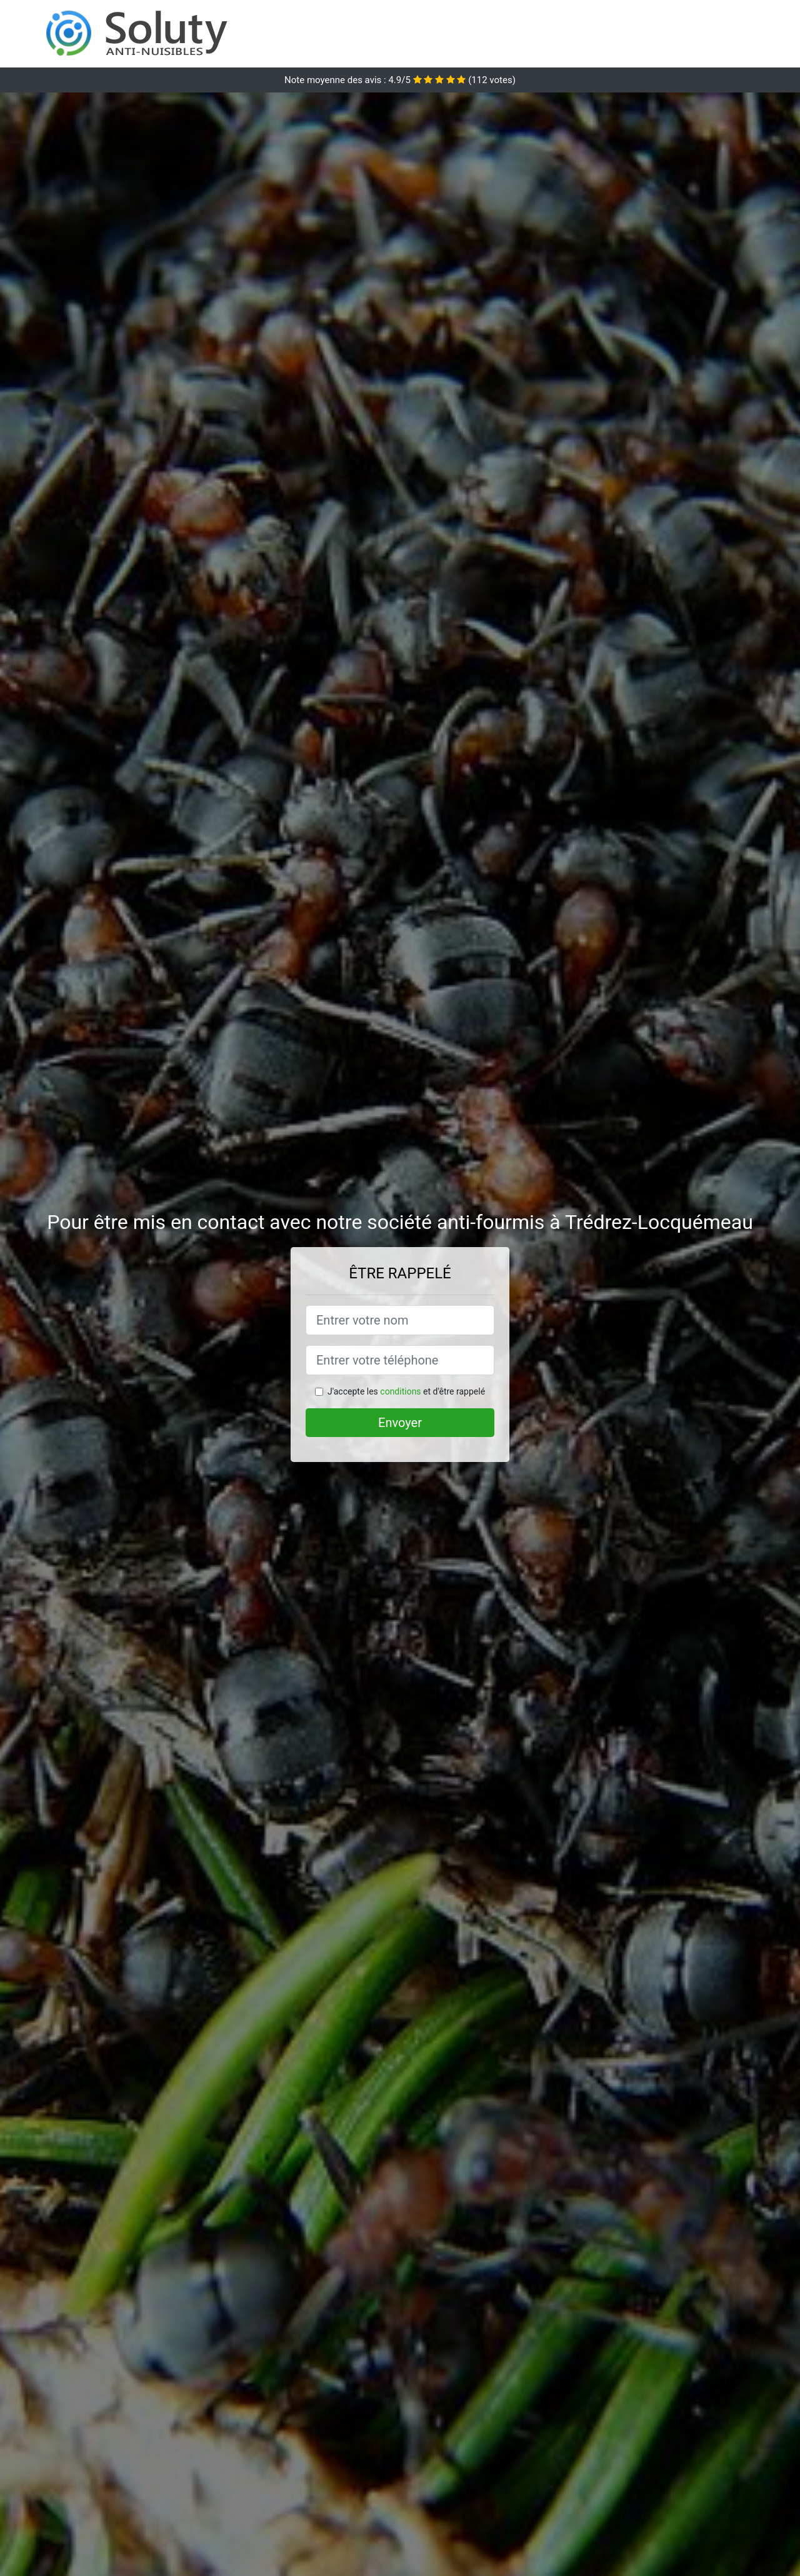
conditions (400, 1391)
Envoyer (400, 1422)
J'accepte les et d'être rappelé (406, 1391)
